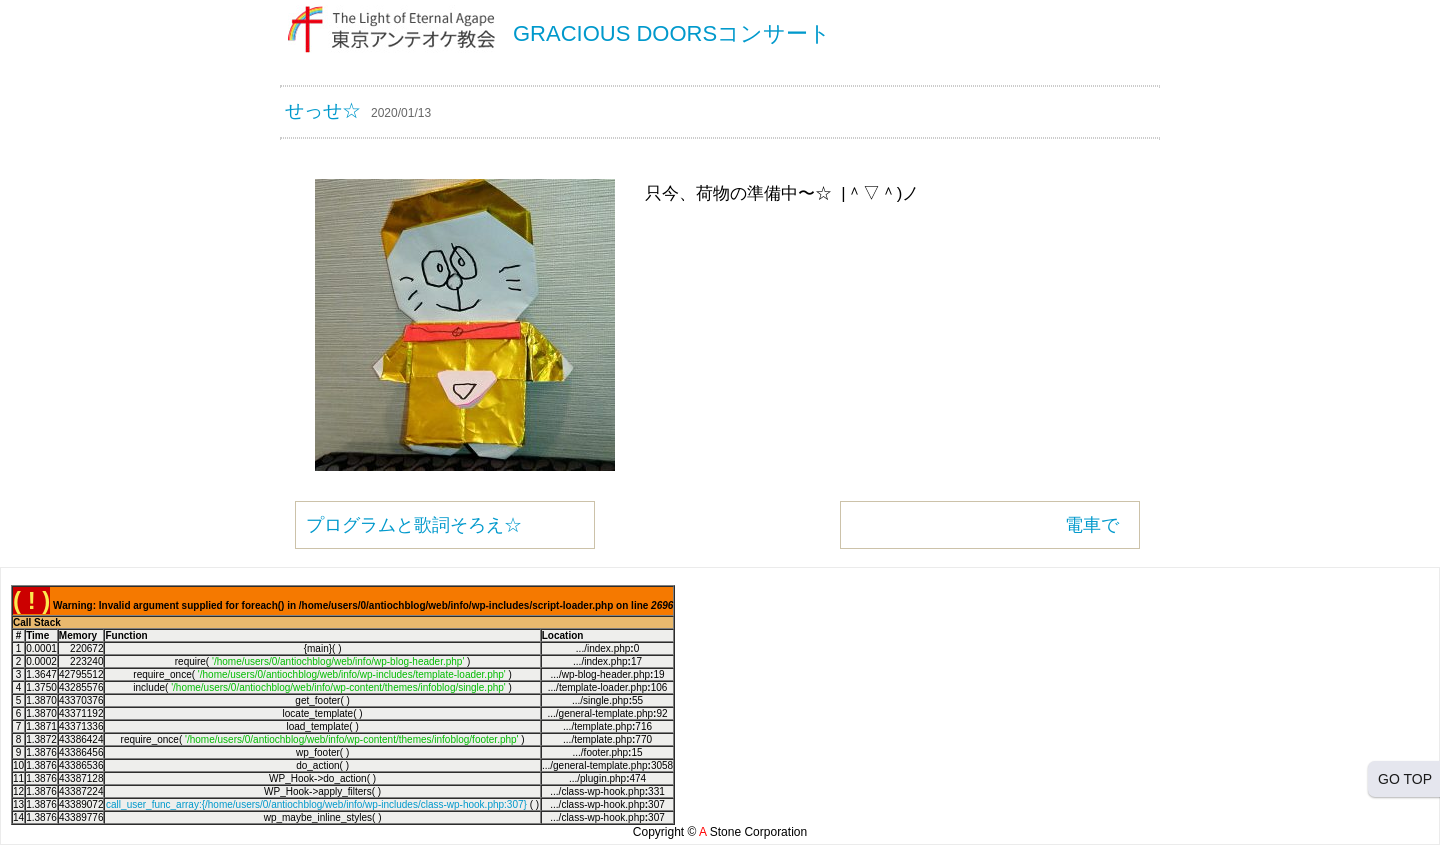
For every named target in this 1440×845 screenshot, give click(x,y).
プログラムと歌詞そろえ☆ (414, 525)
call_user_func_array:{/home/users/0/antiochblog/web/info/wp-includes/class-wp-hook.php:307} (316, 804)
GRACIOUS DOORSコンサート (672, 33)
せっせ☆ (323, 110)
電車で (1092, 525)
